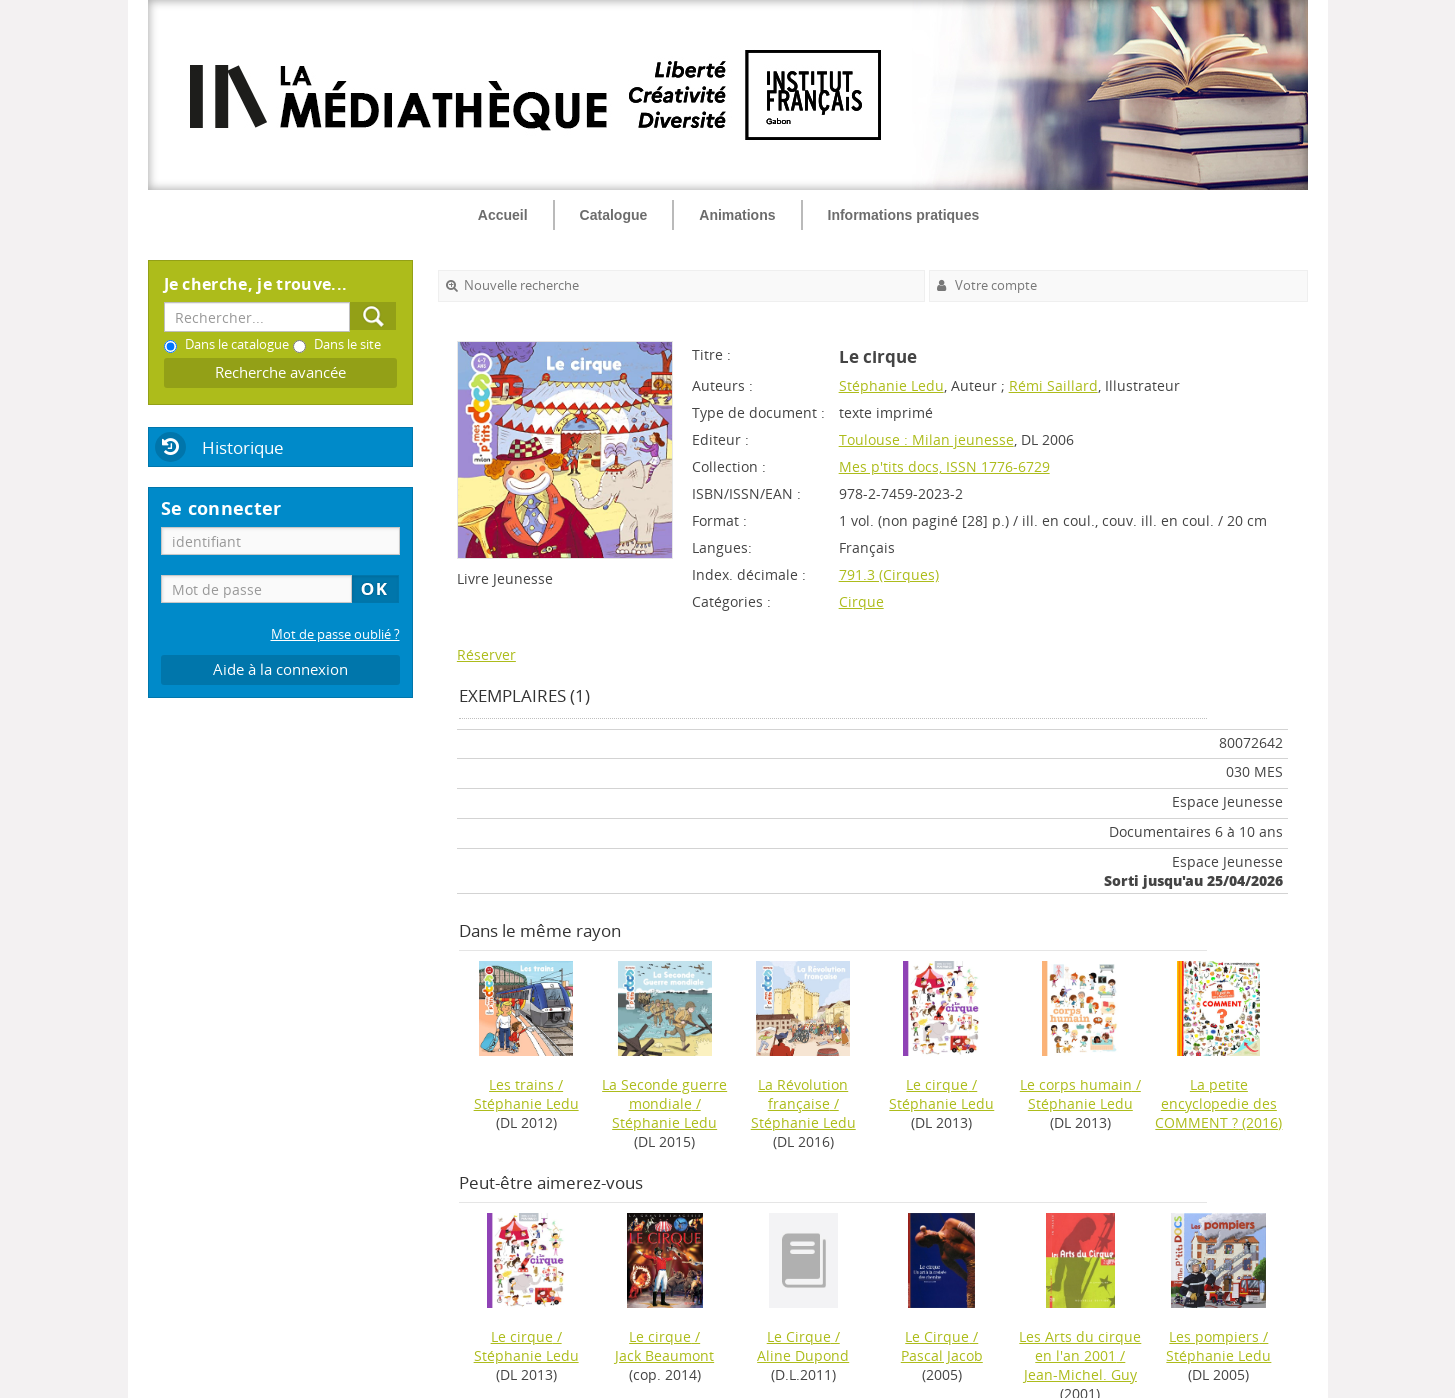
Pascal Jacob (942, 1355)
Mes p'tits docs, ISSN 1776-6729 (944, 466)
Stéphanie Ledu (891, 385)
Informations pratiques (904, 215)
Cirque (861, 601)
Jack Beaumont (664, 1355)
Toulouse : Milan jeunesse (926, 439)
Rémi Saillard (1053, 385)
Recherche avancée (280, 372)
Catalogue (614, 215)
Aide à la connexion (280, 669)
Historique (243, 447)
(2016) (1218, 1103)
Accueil (503, 215)
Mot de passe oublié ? (335, 634)
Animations (737, 215)
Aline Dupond (803, 1355)
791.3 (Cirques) (889, 574)
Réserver (486, 654)
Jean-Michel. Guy (1080, 1374)
